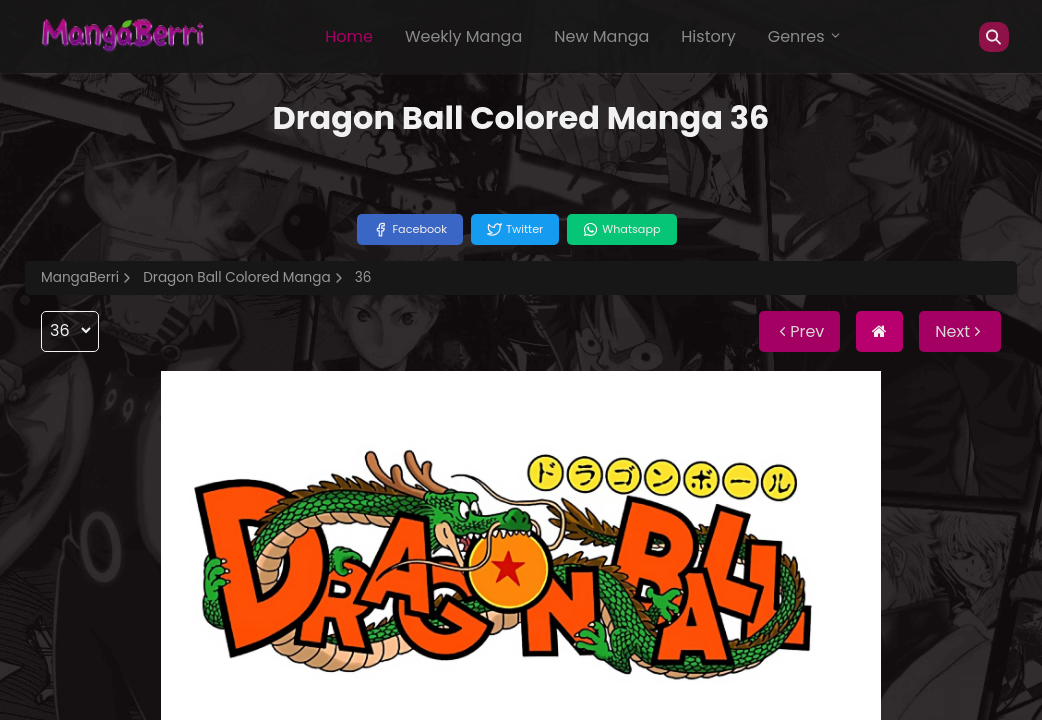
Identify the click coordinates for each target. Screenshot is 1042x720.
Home (349, 36)
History (708, 36)
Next (960, 331)
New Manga (601, 36)
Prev (799, 331)
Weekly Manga (463, 36)
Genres (805, 36)
